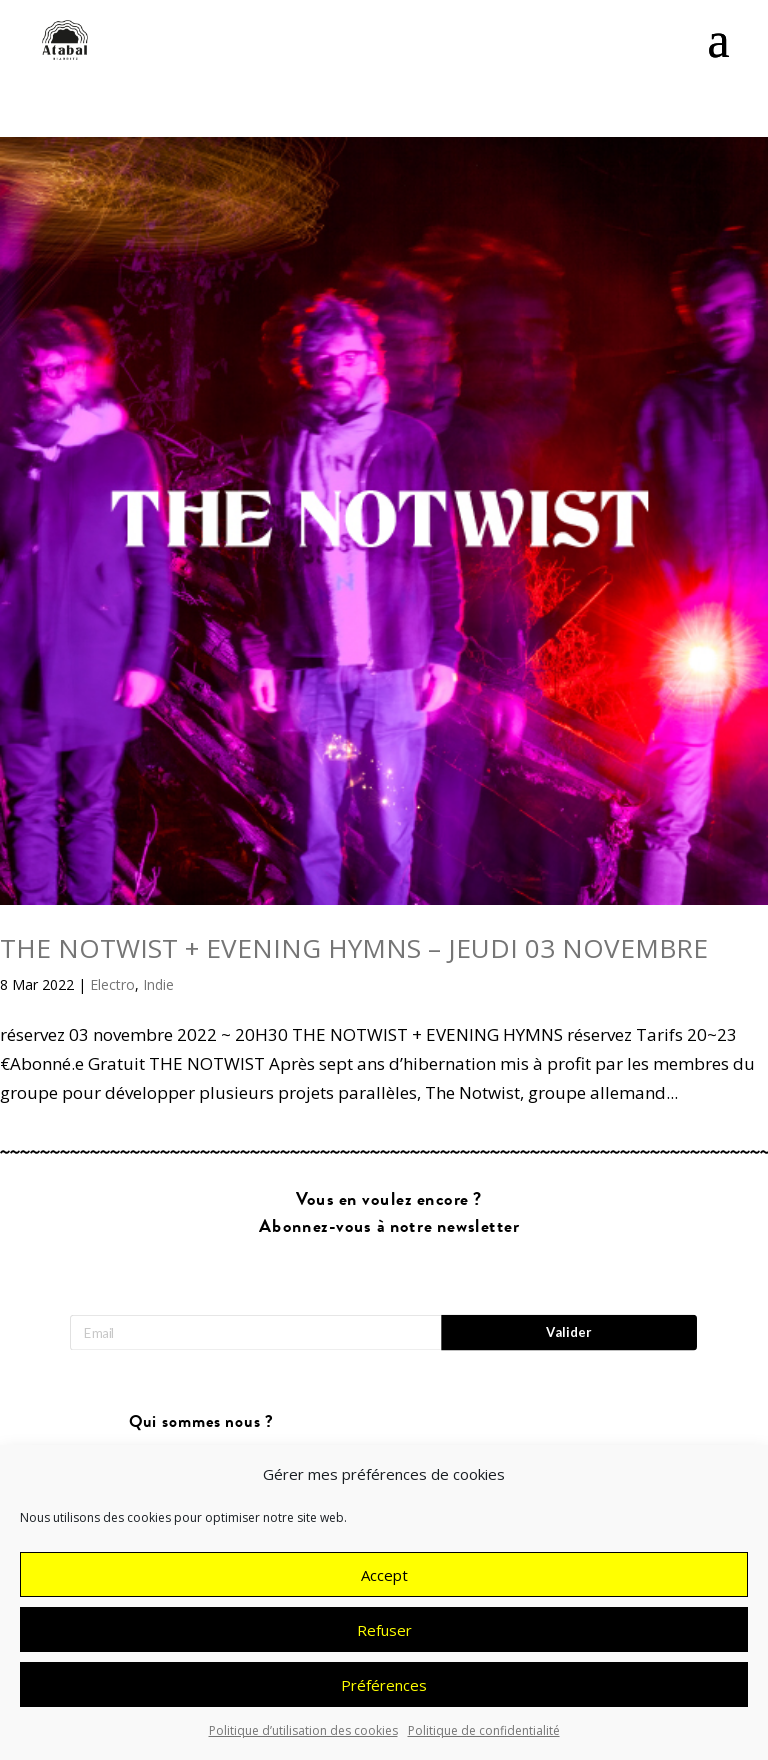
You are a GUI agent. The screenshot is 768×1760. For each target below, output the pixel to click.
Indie (158, 984)
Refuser (384, 1640)
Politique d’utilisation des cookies (303, 1741)
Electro (112, 984)
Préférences (384, 1695)
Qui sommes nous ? (201, 1422)
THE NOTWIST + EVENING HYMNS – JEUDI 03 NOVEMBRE (354, 948)
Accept (384, 1585)
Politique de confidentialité (484, 1741)
